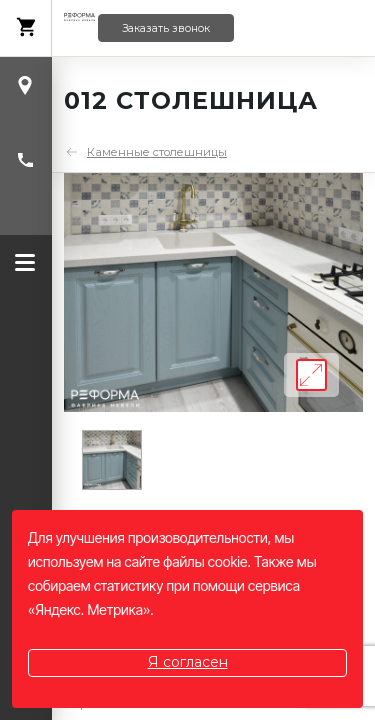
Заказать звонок (166, 28)
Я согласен (188, 662)
